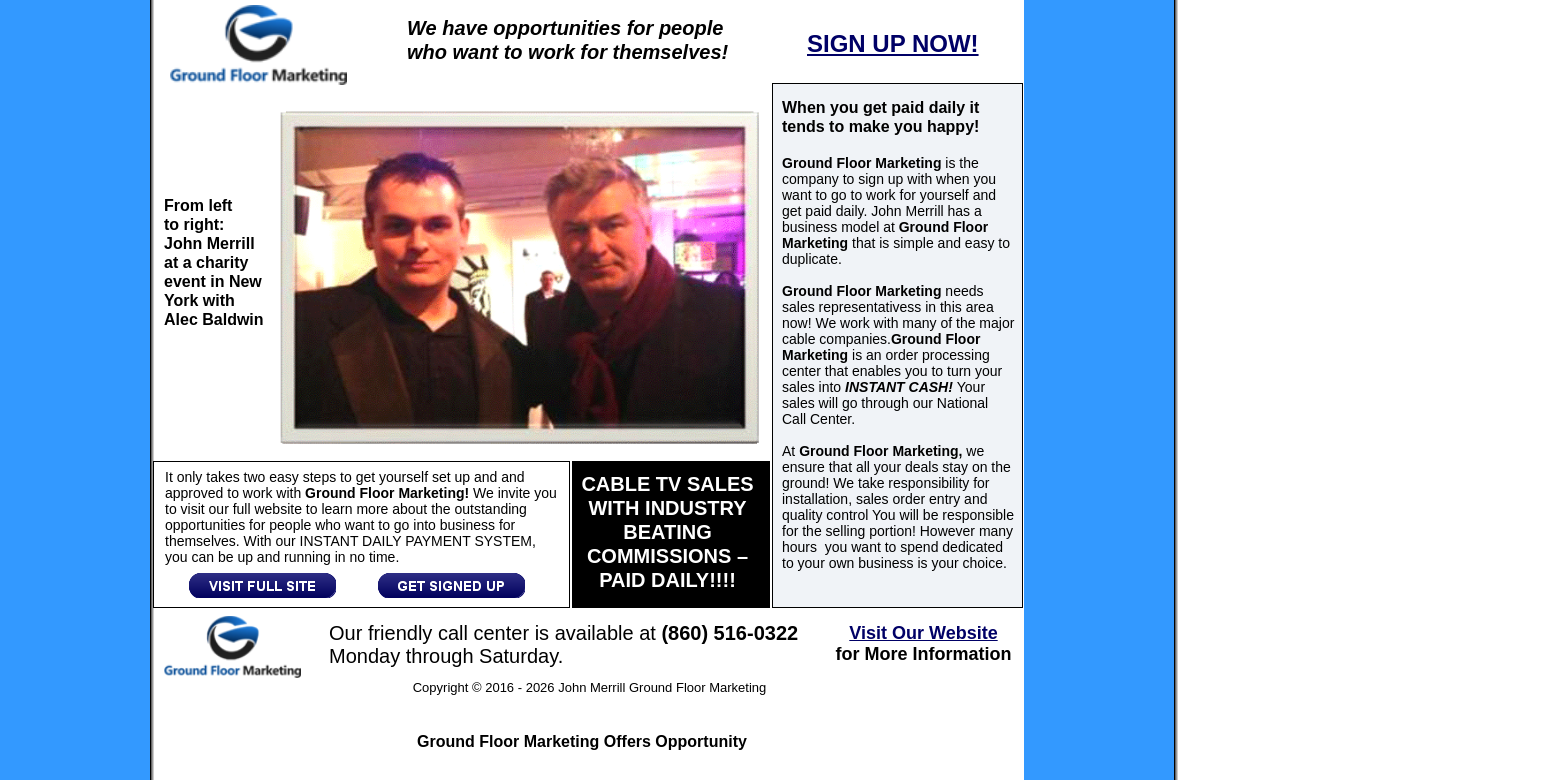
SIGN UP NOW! (893, 43)
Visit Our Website (923, 633)
